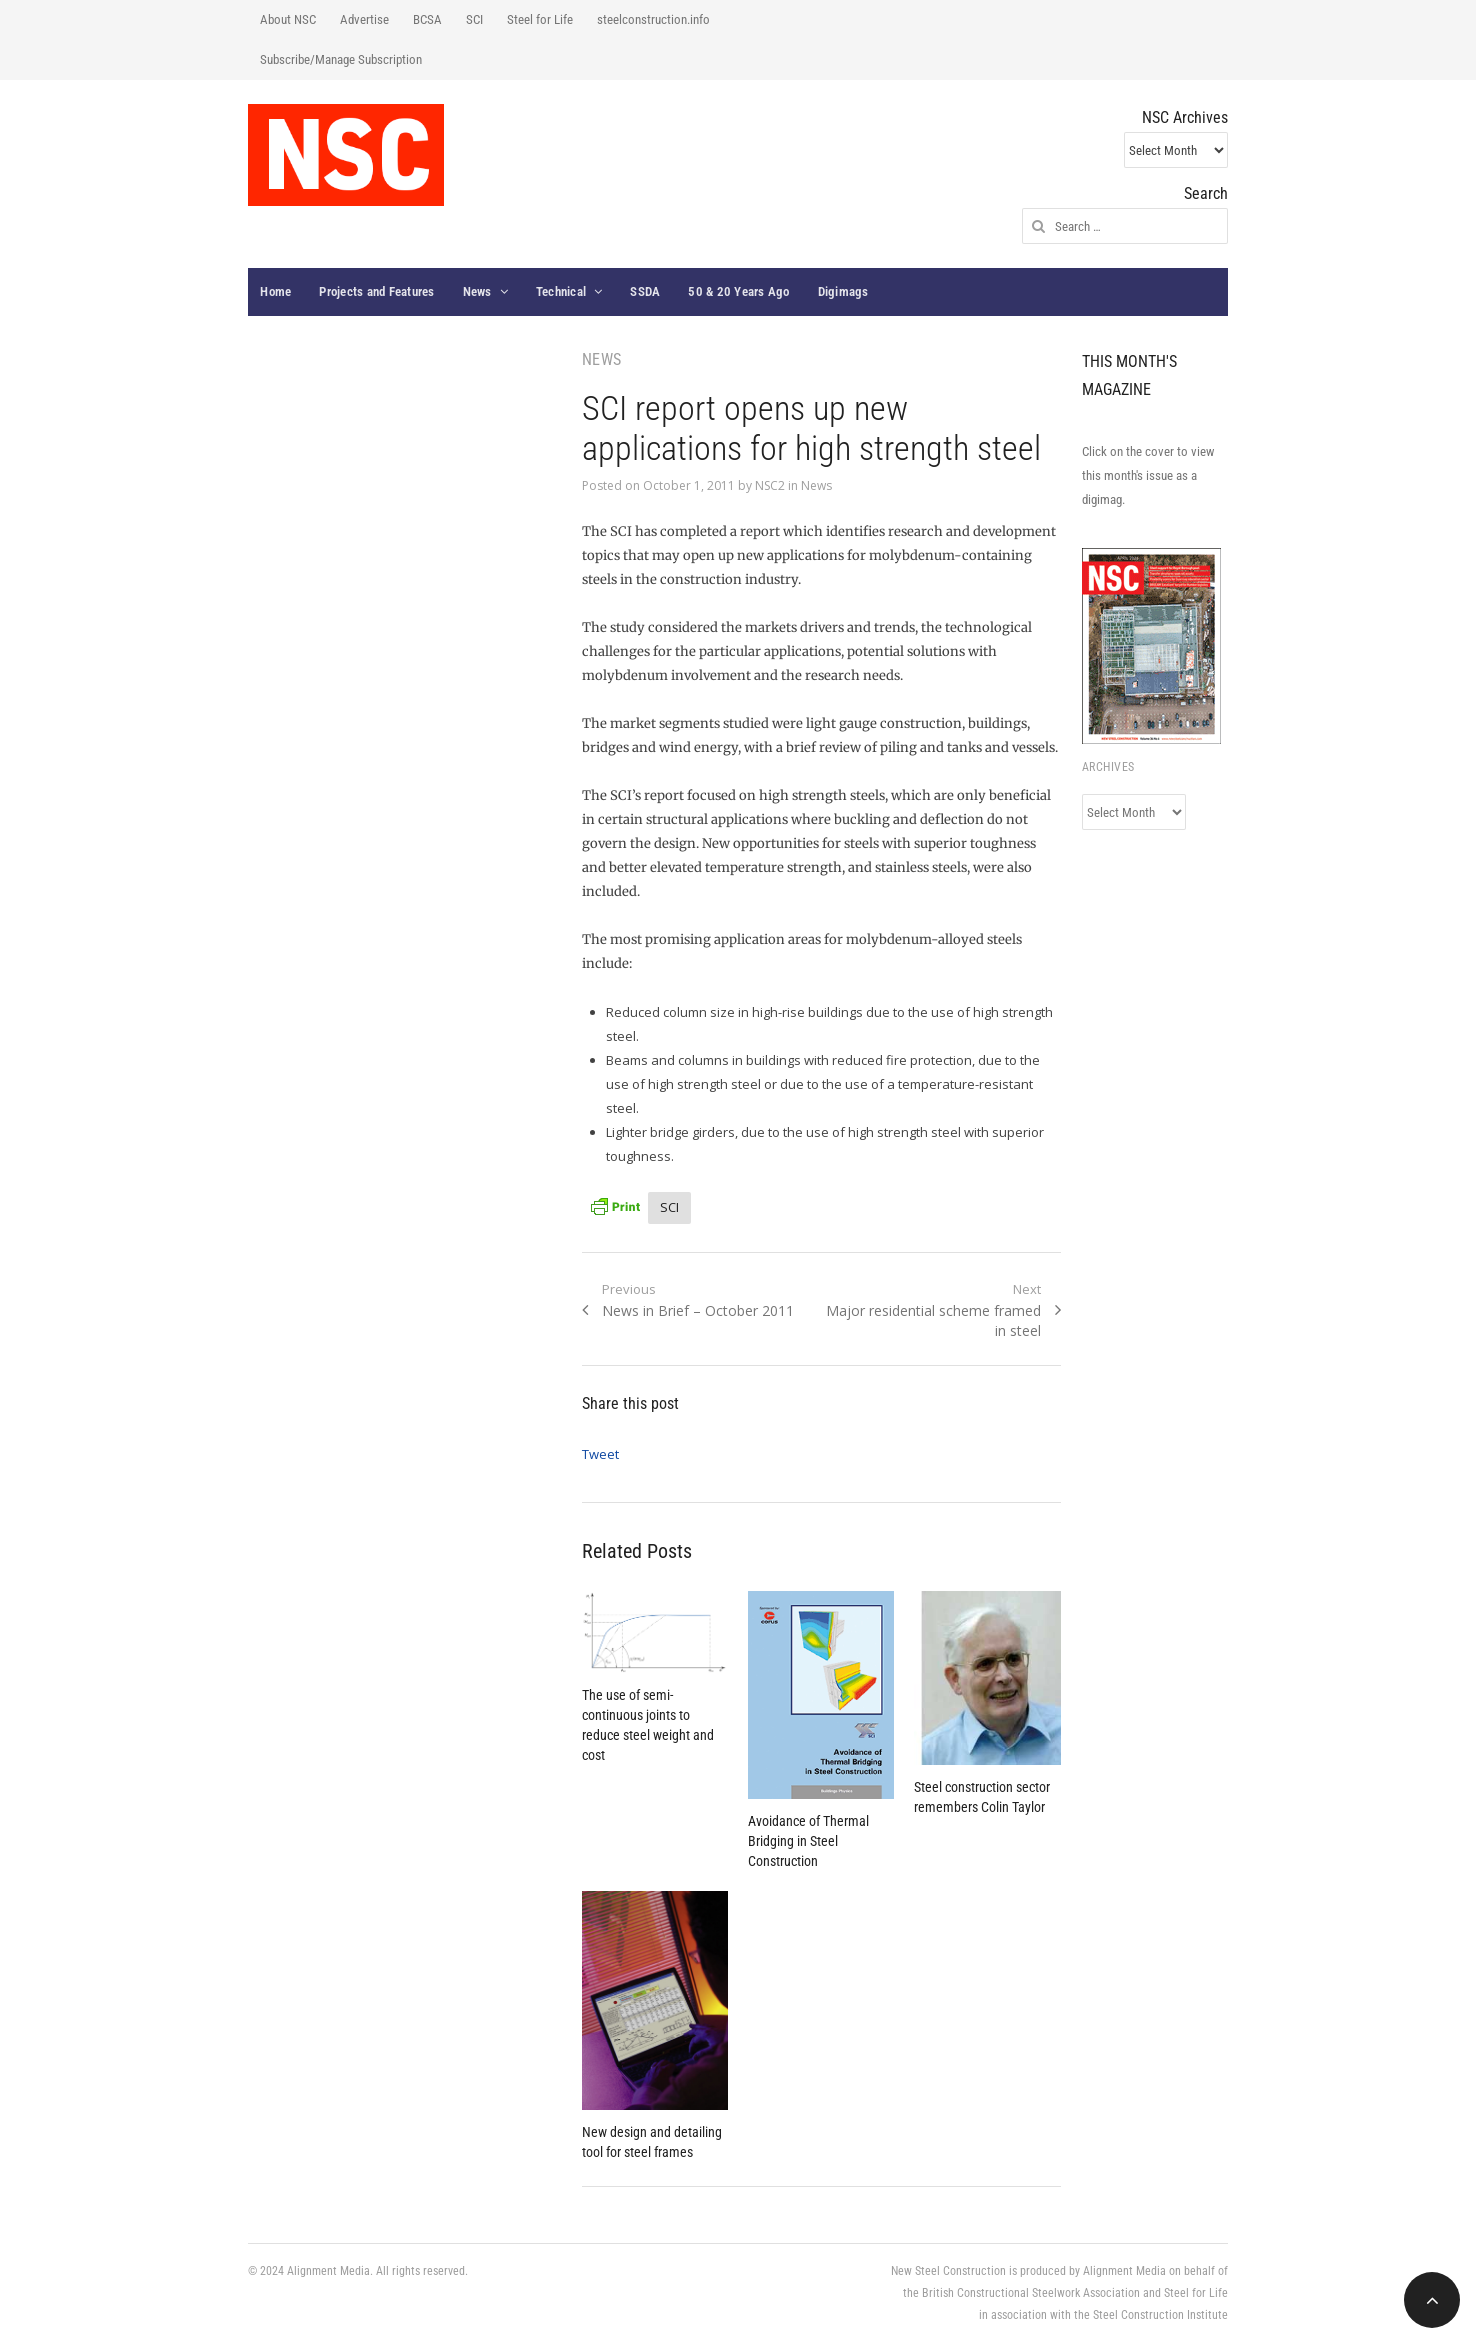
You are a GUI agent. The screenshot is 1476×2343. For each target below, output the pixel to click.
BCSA (427, 19)
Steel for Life (540, 19)
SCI (474, 19)
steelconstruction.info (653, 19)
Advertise (364, 19)
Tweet (600, 1454)
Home (275, 291)
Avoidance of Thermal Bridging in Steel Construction (808, 1841)
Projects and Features (376, 291)
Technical (561, 291)
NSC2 (770, 485)
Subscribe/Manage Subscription (341, 59)
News (477, 291)
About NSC (288, 19)
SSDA (645, 291)
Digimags (843, 291)
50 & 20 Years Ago (738, 291)
